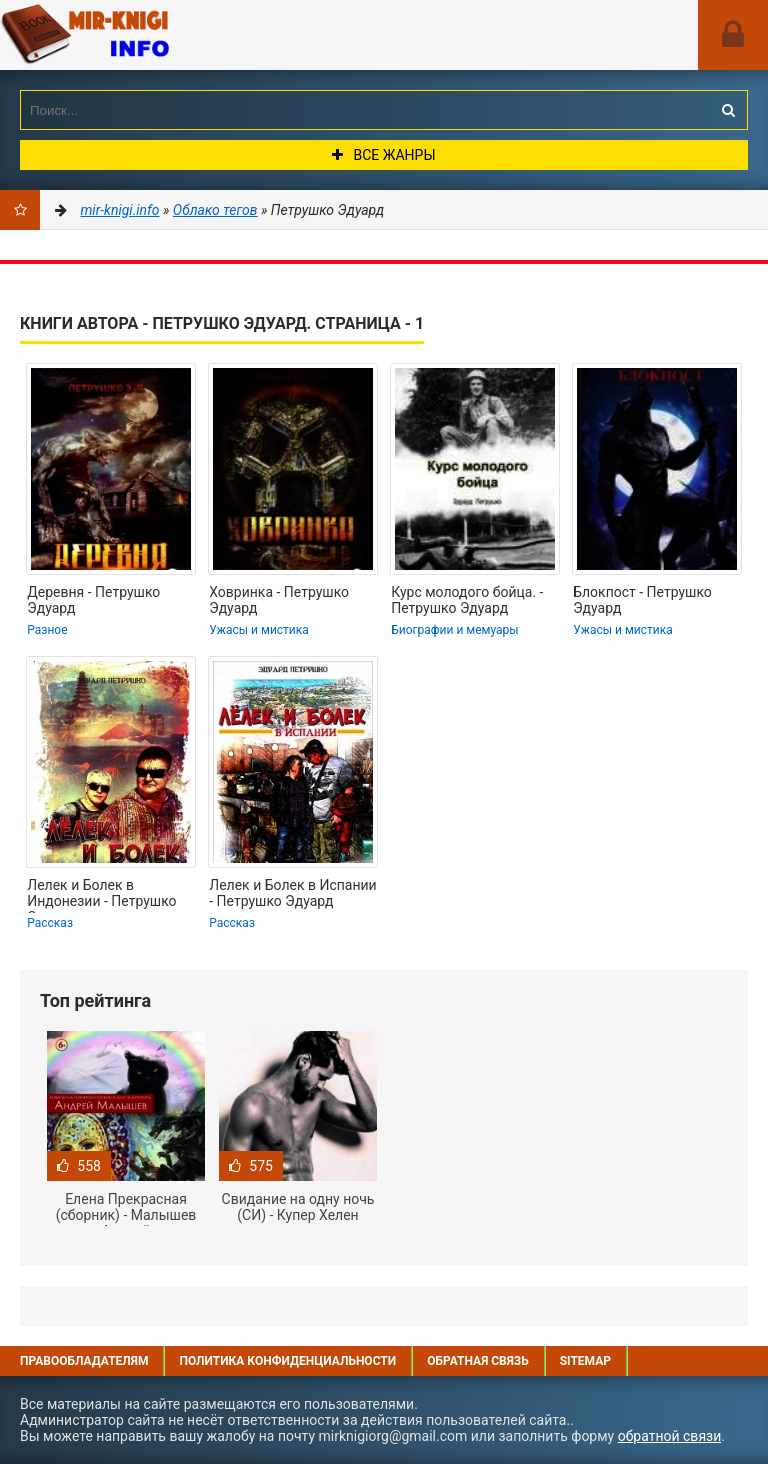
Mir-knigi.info (150, 35)
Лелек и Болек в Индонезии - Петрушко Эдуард (101, 895)
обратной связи (670, 1436)
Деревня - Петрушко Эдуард (93, 600)
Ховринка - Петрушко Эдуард (279, 600)
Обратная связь (478, 1361)
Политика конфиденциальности (287, 1361)
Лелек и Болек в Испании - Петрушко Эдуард (292, 893)
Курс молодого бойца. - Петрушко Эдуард (467, 600)
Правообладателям (84, 1361)
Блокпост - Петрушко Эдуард (642, 600)
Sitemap (585, 1361)
